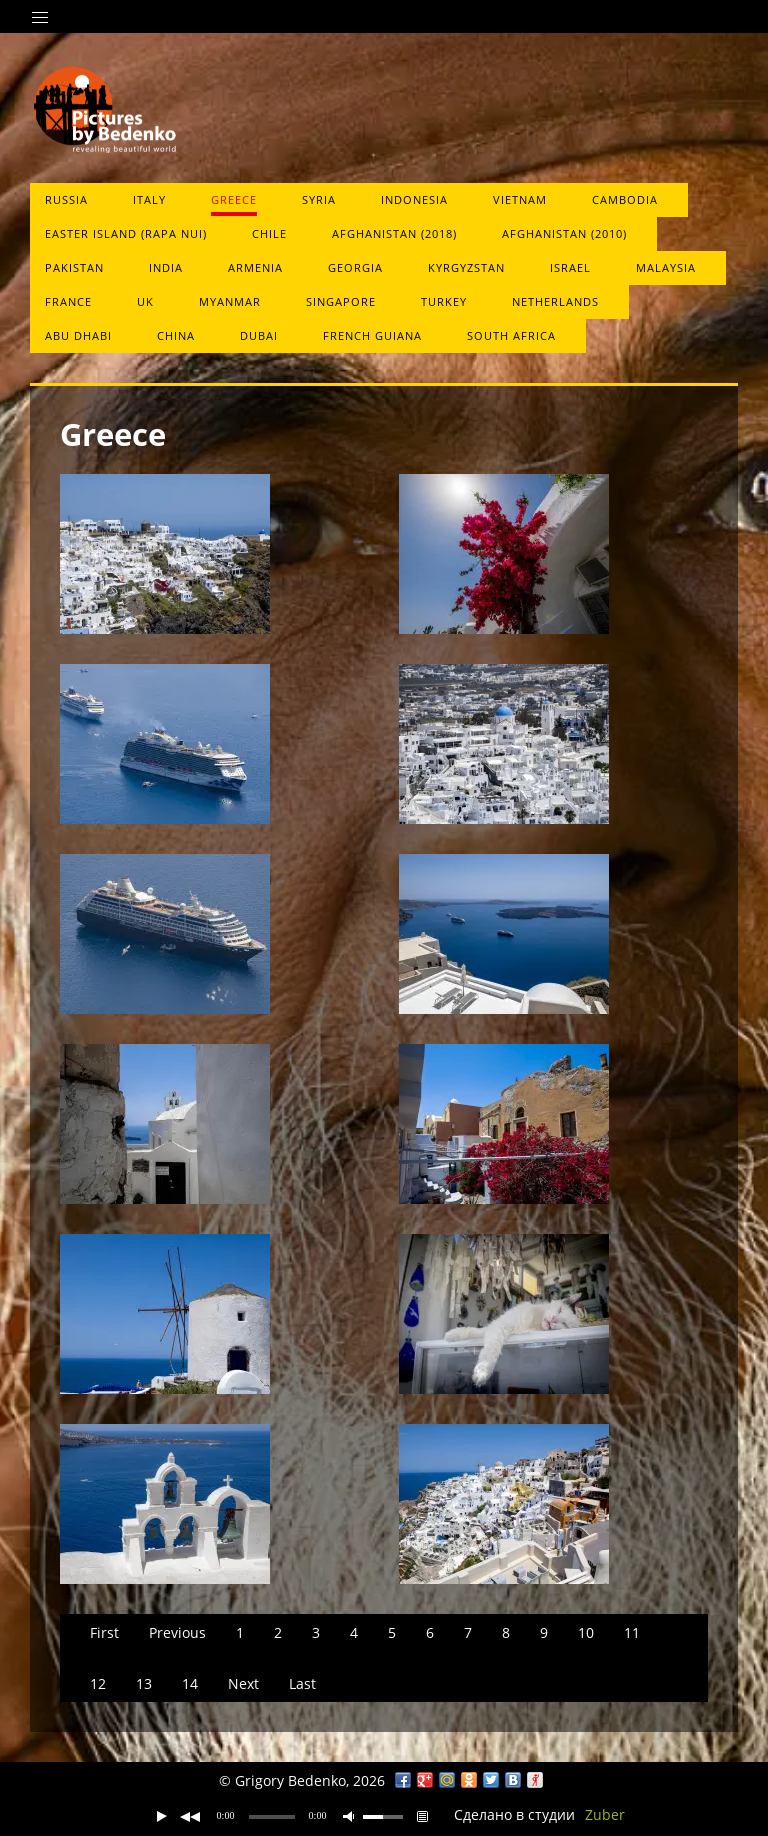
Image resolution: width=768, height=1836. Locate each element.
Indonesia (414, 199)
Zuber (605, 1814)
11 (632, 1632)
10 (586, 1632)
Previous (177, 1632)
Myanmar (230, 301)
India (166, 267)
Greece (234, 199)
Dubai (259, 335)
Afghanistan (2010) (564, 233)
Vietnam (520, 199)
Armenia (255, 267)
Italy (149, 199)
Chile (269, 233)
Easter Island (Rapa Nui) (126, 233)
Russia (66, 199)
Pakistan (74, 267)
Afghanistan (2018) (394, 233)
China (176, 335)
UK (145, 301)
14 (190, 1683)
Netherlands (555, 301)
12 (98, 1683)
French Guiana (372, 335)
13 (144, 1683)
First (104, 1632)
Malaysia (666, 267)
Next (243, 1683)
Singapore (341, 301)
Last (302, 1683)
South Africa (511, 335)
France (68, 301)
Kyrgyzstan (466, 267)
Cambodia (625, 199)
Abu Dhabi (78, 335)
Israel (570, 267)
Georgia (355, 267)
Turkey (444, 301)
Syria (319, 199)
